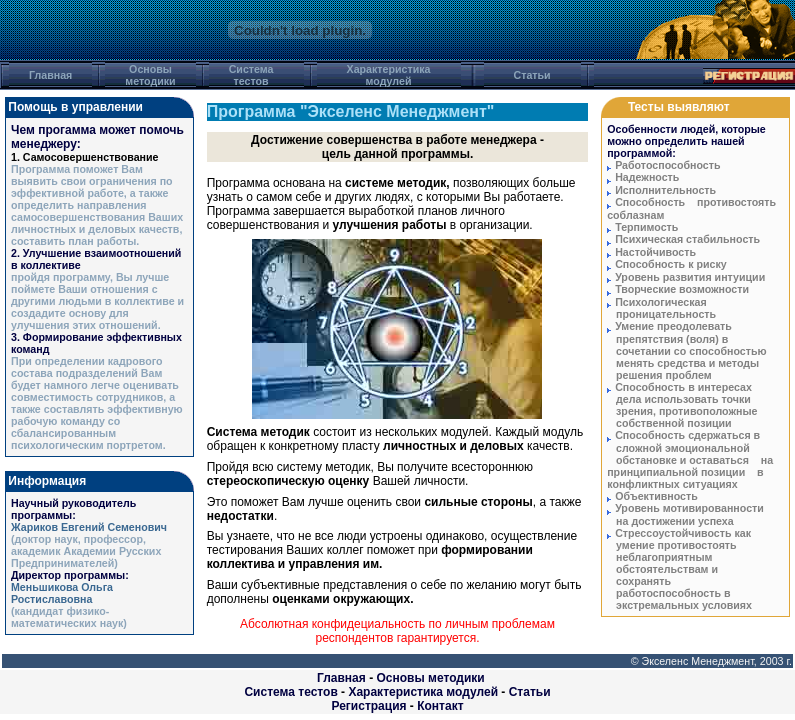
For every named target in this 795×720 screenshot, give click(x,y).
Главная (341, 678)
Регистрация (368, 706)
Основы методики (430, 678)
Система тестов (290, 692)
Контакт (440, 706)
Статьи (530, 692)
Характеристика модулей (423, 692)
